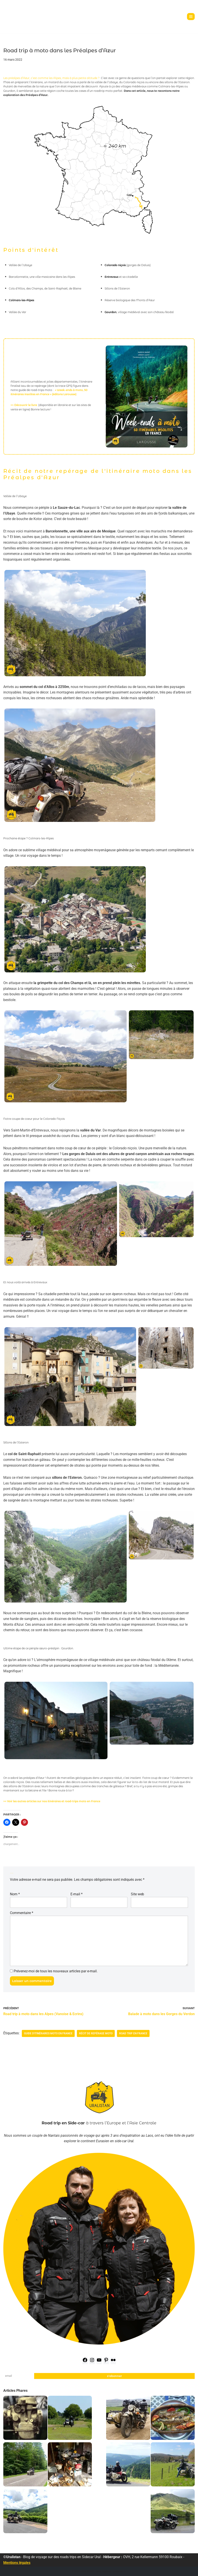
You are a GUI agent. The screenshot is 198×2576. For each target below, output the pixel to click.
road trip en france (133, 2033)
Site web (137, 1894)
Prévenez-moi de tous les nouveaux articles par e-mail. (56, 1971)
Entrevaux (111, 276)
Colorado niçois (115, 265)
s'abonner (114, 2376)
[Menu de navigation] (191, 16)
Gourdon (111, 312)
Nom (15, 1894)
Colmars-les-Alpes (21, 300)
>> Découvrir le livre (24, 405)
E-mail (76, 1894)
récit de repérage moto (96, 2033)
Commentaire (21, 1913)
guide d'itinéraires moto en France (48, 2033)
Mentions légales (16, 2563)
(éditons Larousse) (64, 394)
